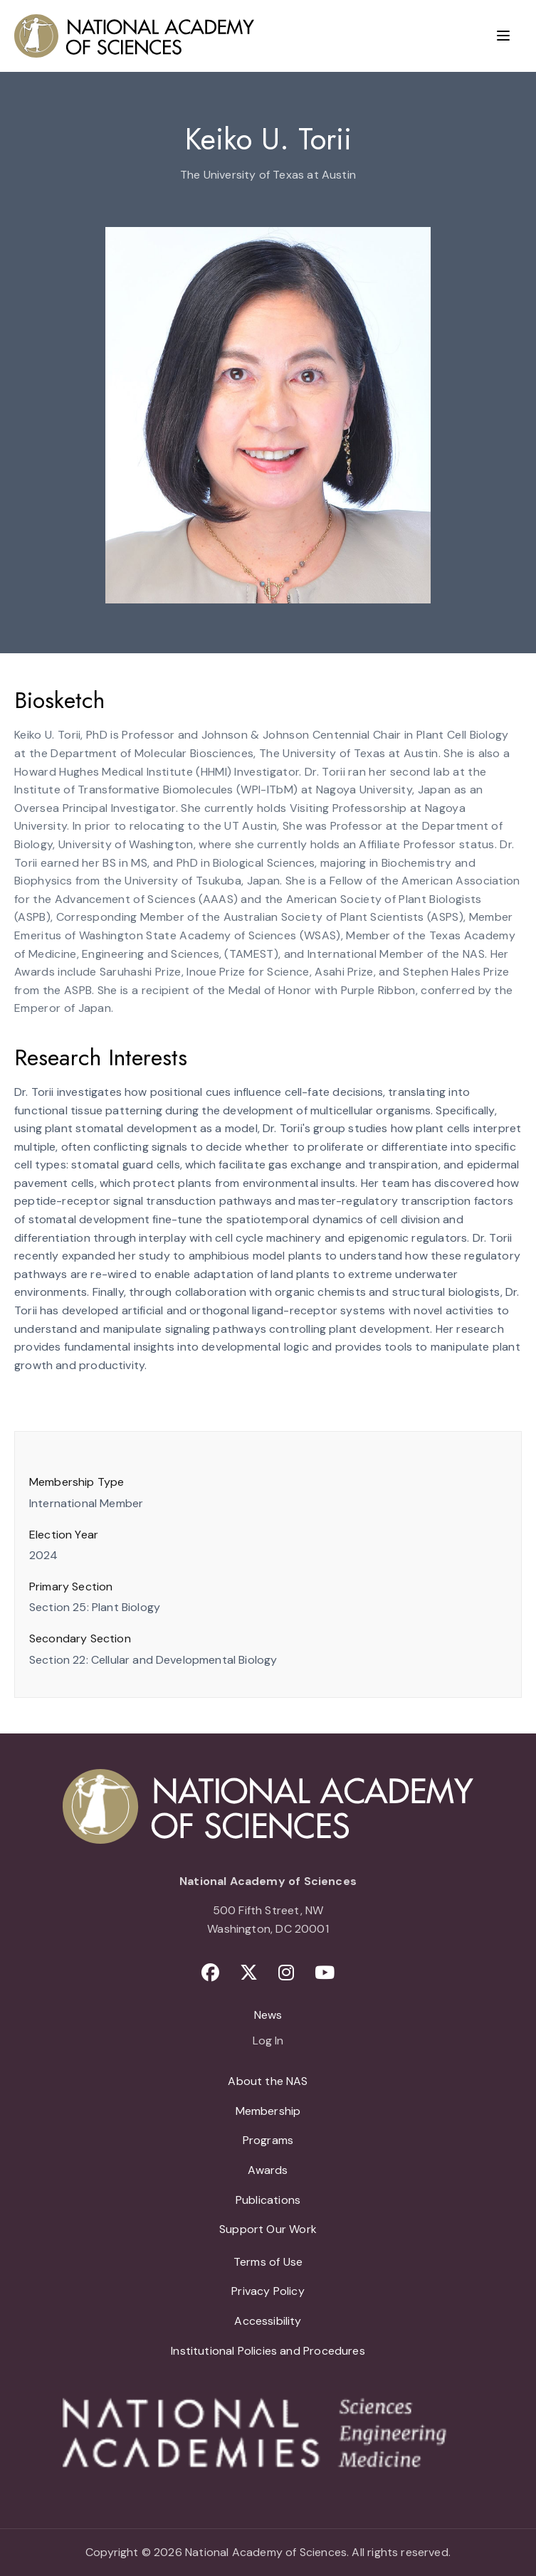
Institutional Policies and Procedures (268, 2350)
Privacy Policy (268, 2291)
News (268, 2014)
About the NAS (268, 2081)
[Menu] (503, 35)
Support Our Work (268, 2229)
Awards (268, 2170)
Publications (268, 2199)
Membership (268, 2110)
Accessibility (267, 2320)
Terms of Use (268, 2261)
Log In (268, 2041)
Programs (268, 2140)
